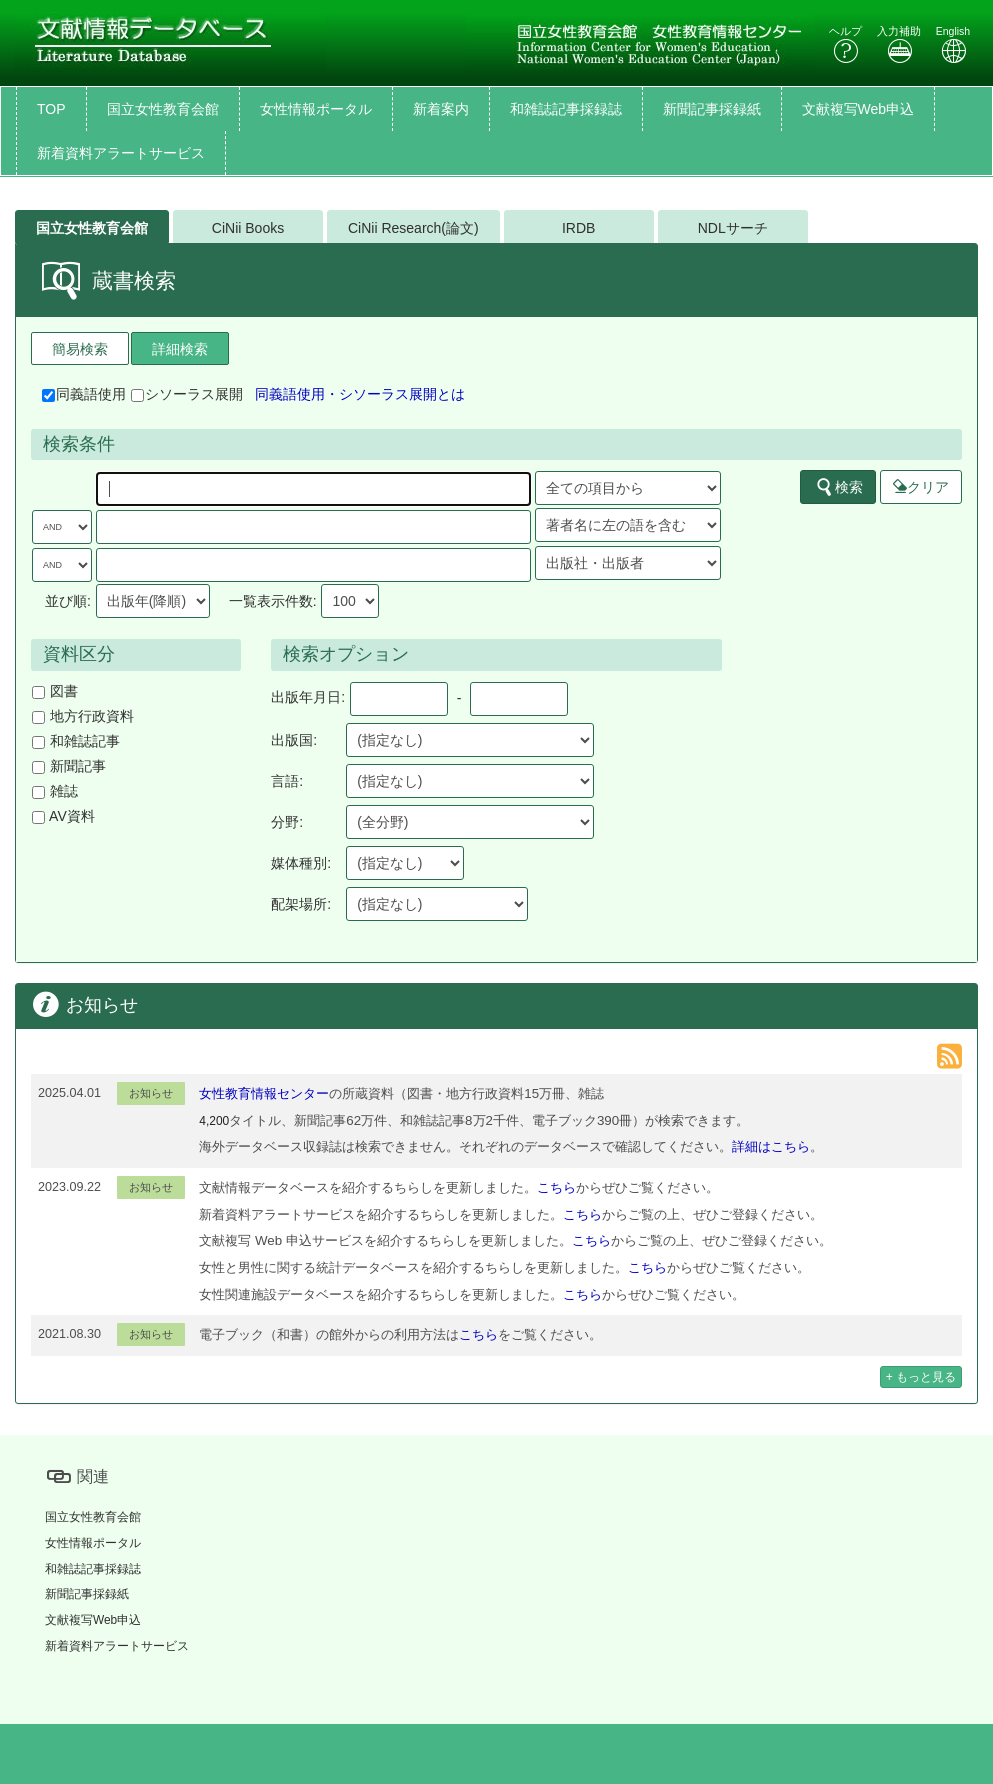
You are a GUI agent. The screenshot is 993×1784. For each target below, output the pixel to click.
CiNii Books (248, 228)
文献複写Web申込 (858, 109)
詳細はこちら (771, 1146)
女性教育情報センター (264, 1093)
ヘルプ (845, 44)
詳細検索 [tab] (180, 349)
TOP (51, 109)
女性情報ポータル (316, 109)
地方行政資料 (83, 716)
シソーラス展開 (187, 394)
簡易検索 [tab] (80, 349)
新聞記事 (69, 766)
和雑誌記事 (76, 741)
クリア (921, 487)
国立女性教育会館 (163, 109)
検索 (839, 487)
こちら (556, 1187)
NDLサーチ (733, 228)
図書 (55, 691)
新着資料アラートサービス (121, 153)
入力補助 (899, 44)
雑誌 (55, 791)
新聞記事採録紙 (712, 109)
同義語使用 (84, 394)
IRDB (578, 228)
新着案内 (441, 109)
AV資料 (63, 816)
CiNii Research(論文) (413, 228)
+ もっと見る (921, 1377)
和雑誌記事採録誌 (566, 109)
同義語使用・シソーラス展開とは (360, 394)
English (953, 44)
